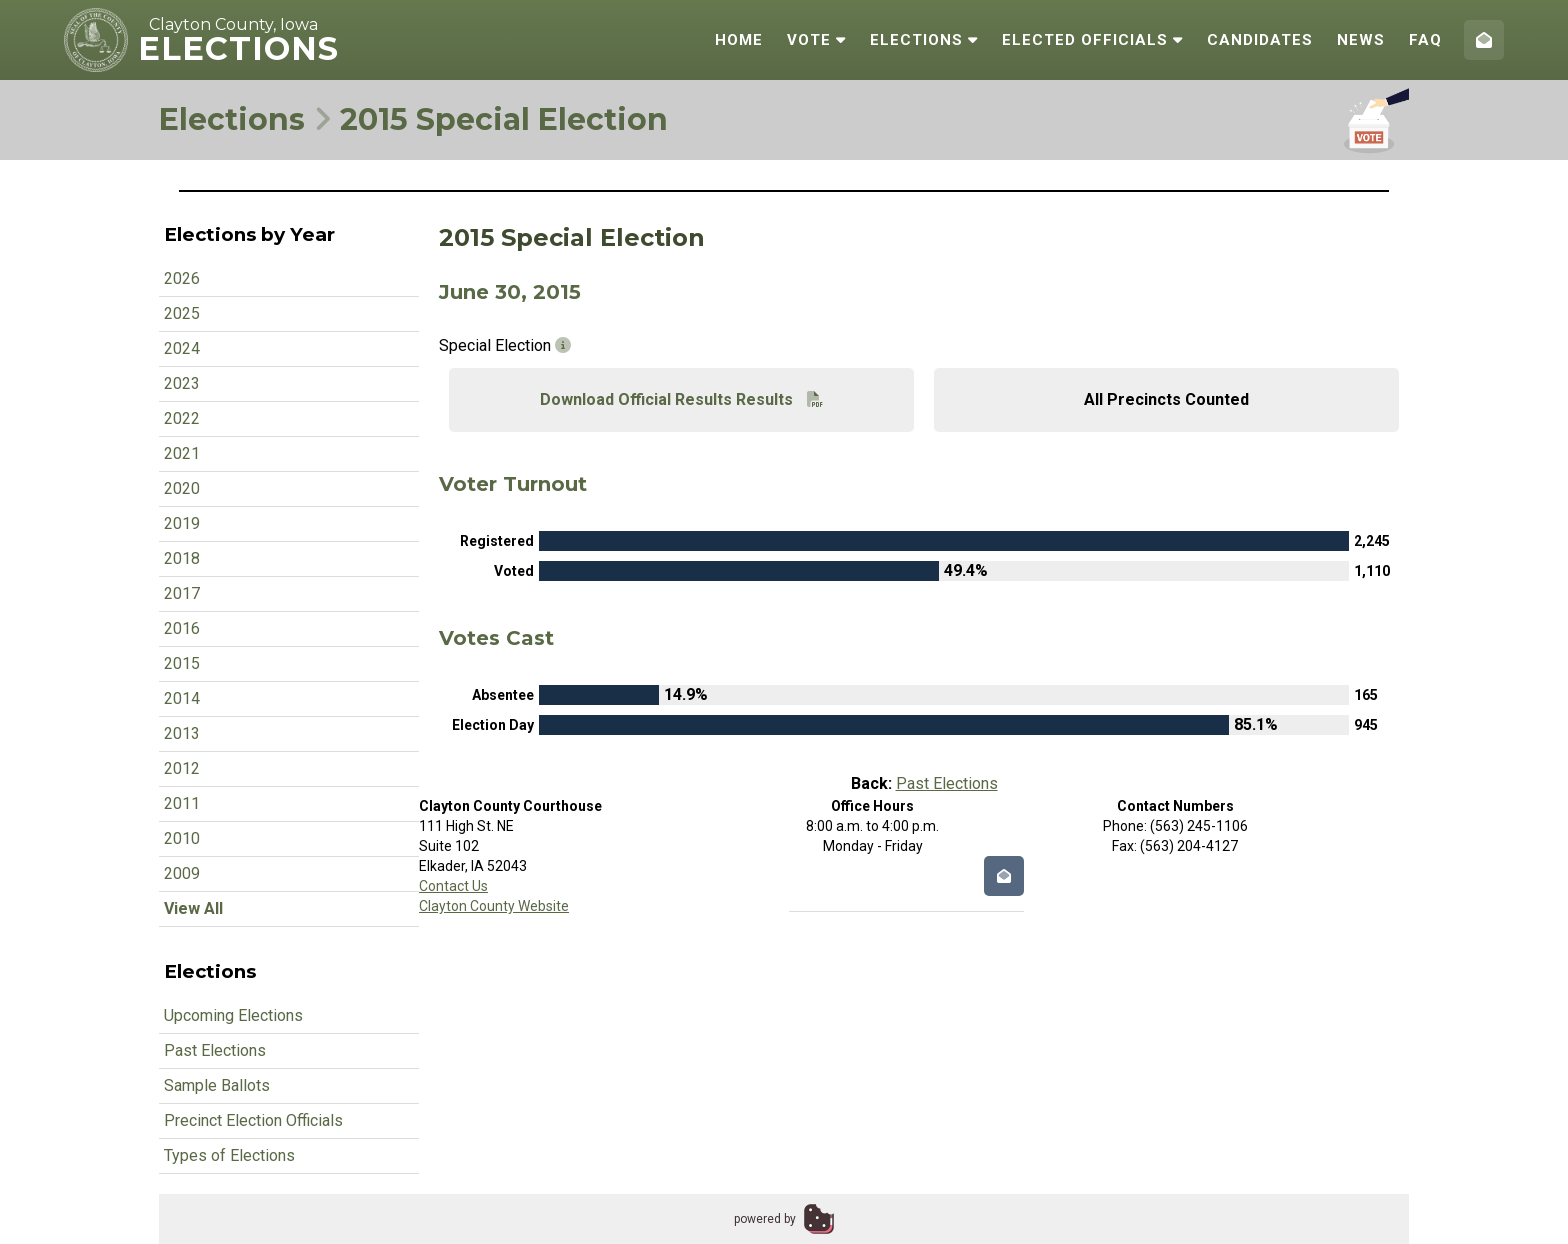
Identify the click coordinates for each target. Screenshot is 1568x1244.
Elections (924, 40)
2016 (182, 628)
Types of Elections (229, 1155)
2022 (182, 418)
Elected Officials (1092, 40)
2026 (182, 278)
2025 (182, 313)
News (1361, 40)
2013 (182, 733)
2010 (182, 838)
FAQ (1425, 40)
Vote (816, 40)
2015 (182, 663)
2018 (182, 558)
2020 (182, 488)
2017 (182, 593)
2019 (182, 523)
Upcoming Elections (233, 1015)
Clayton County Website (494, 906)
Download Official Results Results (681, 399)
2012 (182, 768)
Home (739, 40)
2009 (182, 873)
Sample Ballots (217, 1085)
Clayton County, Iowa (233, 24)
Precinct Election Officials (253, 1120)
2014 (182, 698)
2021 (182, 453)
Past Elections (215, 1050)
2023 (182, 383)
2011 (182, 803)
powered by (765, 1219)
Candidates (1260, 40)
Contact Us (453, 886)
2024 (182, 348)
